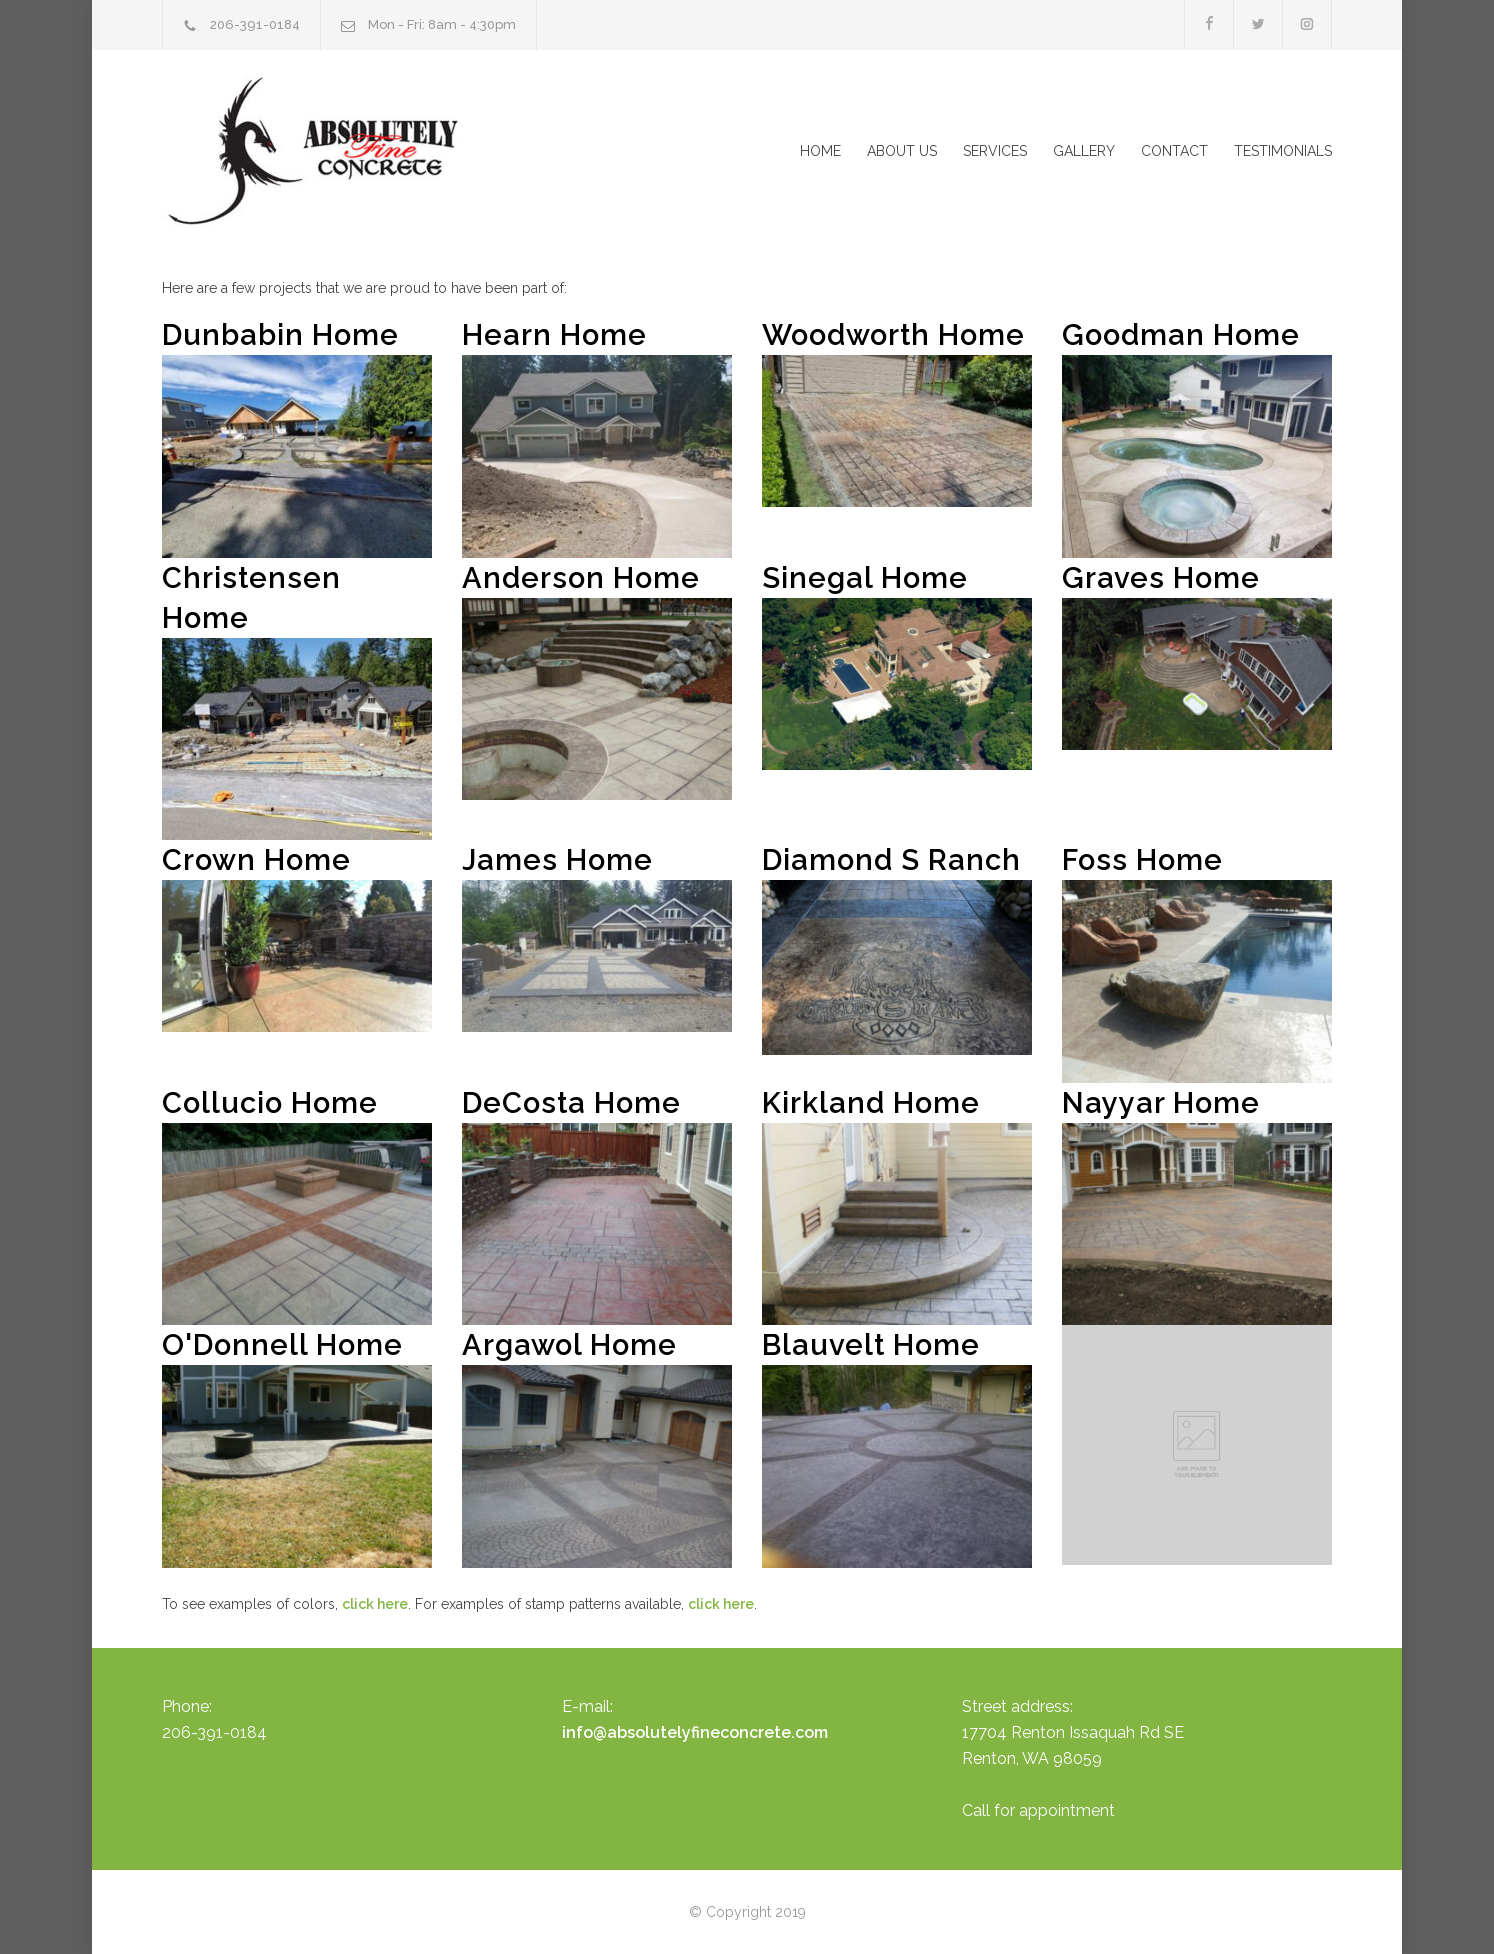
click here (375, 1604)
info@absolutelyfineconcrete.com (695, 1732)
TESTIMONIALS (1283, 151)
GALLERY (1084, 151)
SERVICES (995, 151)
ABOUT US (902, 151)
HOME (820, 151)
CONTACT (1174, 151)
